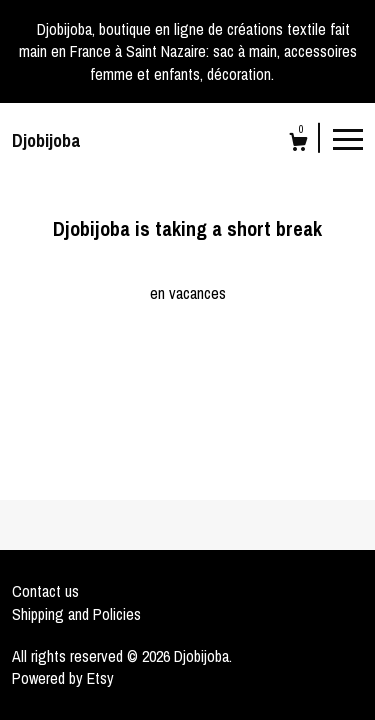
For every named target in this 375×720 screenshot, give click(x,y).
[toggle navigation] (348, 138)
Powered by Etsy (63, 678)
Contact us (45, 591)
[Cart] (298, 144)
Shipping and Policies (76, 614)
